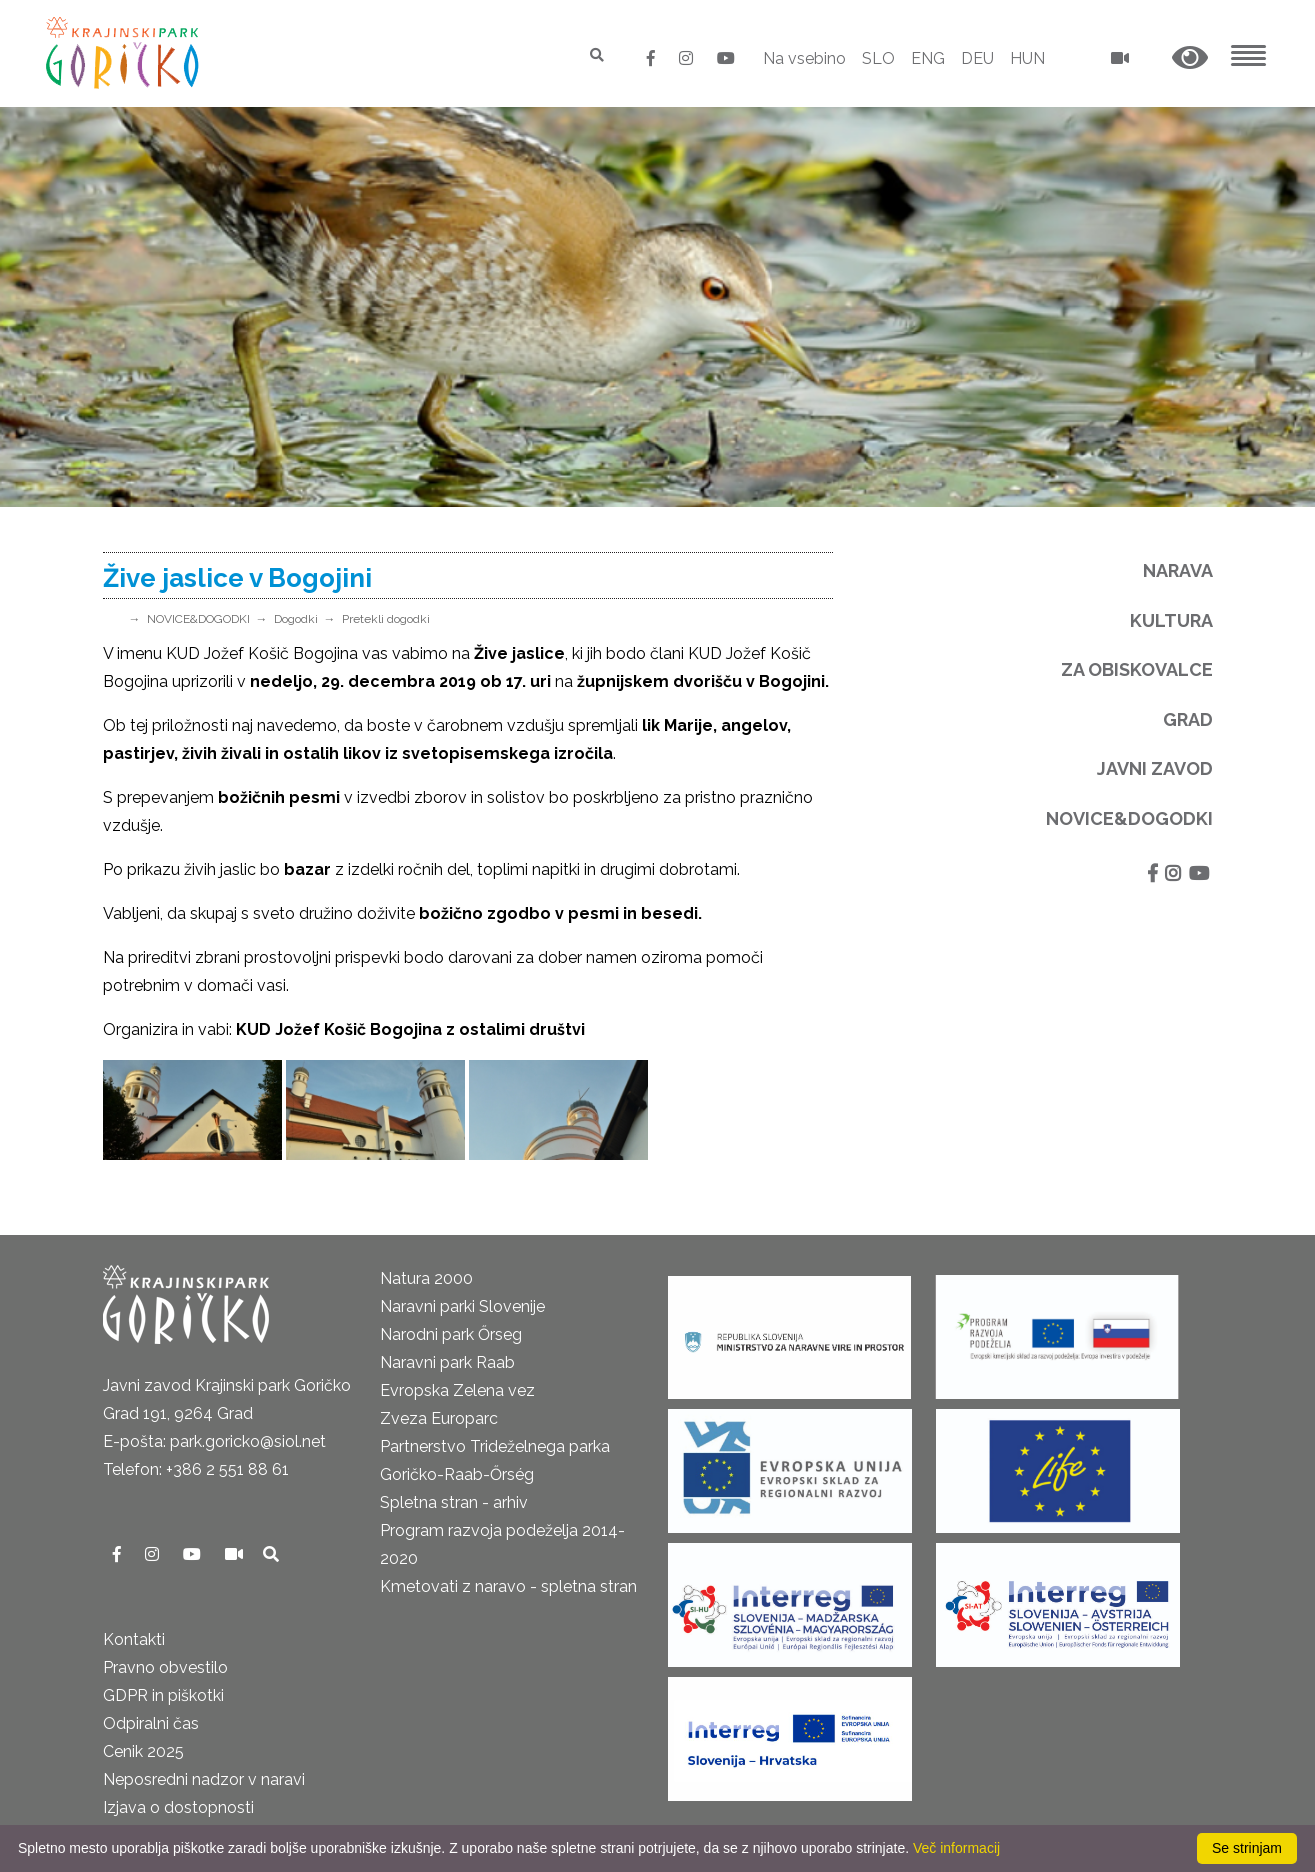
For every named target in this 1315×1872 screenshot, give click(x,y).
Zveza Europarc (439, 1418)
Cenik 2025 (143, 1751)
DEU (977, 58)
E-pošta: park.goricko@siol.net (214, 1441)
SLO (878, 58)
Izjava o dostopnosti (178, 1807)
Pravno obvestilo (165, 1667)
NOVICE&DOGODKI (198, 619)
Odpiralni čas (151, 1723)
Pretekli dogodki (386, 619)
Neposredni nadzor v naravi (204, 1779)
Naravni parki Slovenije (462, 1306)
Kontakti (134, 1639)
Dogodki (296, 619)
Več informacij (956, 1848)
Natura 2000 (426, 1278)
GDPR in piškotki (163, 1695)
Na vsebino (804, 58)
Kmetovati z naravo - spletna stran (508, 1586)
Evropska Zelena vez (457, 1390)
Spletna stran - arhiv (454, 1502)
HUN (1027, 58)
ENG (928, 58)
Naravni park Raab (447, 1362)
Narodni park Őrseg (451, 1334)
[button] (1190, 58)
